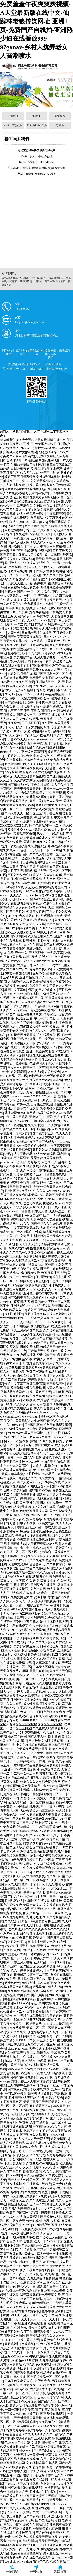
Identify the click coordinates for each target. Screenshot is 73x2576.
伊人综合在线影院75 (48, 1408)
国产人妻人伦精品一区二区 (27, 2179)
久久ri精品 (55, 1006)
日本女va (32, 2040)
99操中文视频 (37, 2327)
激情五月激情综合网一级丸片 (40, 2479)
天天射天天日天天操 (28, 2417)
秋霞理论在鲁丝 (15, 1954)
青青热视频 (34, 2220)
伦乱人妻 (43, 755)
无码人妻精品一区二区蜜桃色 (28, 1802)
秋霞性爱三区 (32, 2545)
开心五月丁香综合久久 (47, 2475)
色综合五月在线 (54, 903)
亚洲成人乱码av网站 (43, 2491)
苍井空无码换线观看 (24, 1749)
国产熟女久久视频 (32, 2134)
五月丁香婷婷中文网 (40, 1445)
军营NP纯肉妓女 (60, 1827)
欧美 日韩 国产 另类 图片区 (35, 1995)
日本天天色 (39, 1211)
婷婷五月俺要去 (59, 2196)
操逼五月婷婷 (17, 1736)
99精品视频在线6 (35, 1166)
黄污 (17, 1950)
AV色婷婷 (36, 641)
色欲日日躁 (29, 1884)
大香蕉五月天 (63, 1252)
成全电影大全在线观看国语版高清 (42, 772)
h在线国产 (35, 985)
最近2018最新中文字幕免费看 (44, 2175)
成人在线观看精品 (12, 2143)
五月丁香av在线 (54, 1375)
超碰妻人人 (8, 1482)
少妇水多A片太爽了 (38, 661)
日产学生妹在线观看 (54, 1268)
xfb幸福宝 (20, 1806)
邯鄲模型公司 (39, 277)
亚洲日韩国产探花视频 (26, 879)
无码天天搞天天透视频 (29, 1691)
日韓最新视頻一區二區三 (31, 1974)
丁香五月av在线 (55, 641)
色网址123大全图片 (17, 858)
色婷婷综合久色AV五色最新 (40, 2344)
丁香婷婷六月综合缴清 (20, 755)
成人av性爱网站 (15, 1650)
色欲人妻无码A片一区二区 (18, 595)
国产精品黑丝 (55, 1383)
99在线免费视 (49, 1638)
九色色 (4, 1609)
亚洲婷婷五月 (22, 2528)
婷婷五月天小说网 (12, 2463)
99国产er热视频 (36, 1371)
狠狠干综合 (8, 2159)
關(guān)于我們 (8, 352)
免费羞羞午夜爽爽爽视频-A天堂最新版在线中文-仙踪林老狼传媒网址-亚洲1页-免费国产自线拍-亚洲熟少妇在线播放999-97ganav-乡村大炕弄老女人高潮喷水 (36, 30)
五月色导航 (38, 1006)
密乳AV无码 (46, 1199)
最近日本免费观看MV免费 (29, 2196)
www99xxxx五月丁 (46, 1835)
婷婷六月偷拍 (42, 1252)
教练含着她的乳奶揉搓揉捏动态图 (27, 764)
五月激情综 (62, 1359)
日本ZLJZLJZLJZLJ (56, 636)
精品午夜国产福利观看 (29, 464)
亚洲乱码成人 (13, 1900)
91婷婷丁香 (31, 2413)
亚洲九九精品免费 (51, 501)
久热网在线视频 (11, 1256)
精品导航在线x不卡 (53, 2372)
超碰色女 (34, 1654)
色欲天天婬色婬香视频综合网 (29, 698)
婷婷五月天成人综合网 (20, 932)
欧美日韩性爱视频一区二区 (47, 1088)
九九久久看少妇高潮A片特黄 (29, 2508)
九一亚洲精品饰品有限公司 (31, 2290)
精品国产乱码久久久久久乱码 (24, 2155)
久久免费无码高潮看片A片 (51, 1728)
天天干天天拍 (28, 1244)
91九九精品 (18, 1490)
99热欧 (24, 2122)
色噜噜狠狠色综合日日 (48, 2528)
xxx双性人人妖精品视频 (48, 2073)
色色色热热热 (55, 1174)
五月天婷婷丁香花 (32, 2385)
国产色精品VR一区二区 (45, 825)
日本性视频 (29, 460)
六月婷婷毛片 (17, 1941)
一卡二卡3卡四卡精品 (28, 624)
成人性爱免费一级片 (31, 513)
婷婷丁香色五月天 (38, 1392)
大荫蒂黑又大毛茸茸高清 (37, 1810)
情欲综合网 (32, 2311)
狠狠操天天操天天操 (22, 1034)
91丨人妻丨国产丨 (46, 1896)
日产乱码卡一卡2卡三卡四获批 (29, 2352)
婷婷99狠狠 (18, 2077)
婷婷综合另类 (25, 928)
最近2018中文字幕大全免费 (29, 1047)
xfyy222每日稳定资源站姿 (31, 1010)
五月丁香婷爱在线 (58, 1547)
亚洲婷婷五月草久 (26, 1621)
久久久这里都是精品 (43, 1560)
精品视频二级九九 (45, 1987)
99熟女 (44, 1880)
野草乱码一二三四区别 (32, 1827)
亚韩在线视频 (38, 665)
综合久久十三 (26, 2286)
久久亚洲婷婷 (34, 1617)
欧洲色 (4, 1831)
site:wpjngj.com (18, 2048)
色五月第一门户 (51, 719)
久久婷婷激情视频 (55, 1330)
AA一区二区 (42, 965)
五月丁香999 (33, 1314)
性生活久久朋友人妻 (53, 1059)
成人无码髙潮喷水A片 (35, 838)
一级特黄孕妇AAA (53, 993)
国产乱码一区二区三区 (46, 1182)
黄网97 (28, 1863)
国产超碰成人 (49, 2216)
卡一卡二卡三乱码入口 (29, 1547)
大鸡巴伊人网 (13, 2044)
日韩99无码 (34, 948)
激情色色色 (12, 1982)
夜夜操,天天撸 (23, 1301)
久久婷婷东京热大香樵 (29, 780)
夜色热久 (21, 952)
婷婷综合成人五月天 (47, 2032)
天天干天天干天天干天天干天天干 (34, 2319)
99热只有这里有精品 (25, 1268)
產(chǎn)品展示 (22, 352)
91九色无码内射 (45, 472)
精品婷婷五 (48, 2081)
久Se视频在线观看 (41, 2274)
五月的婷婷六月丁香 (45, 538)
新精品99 (65, 2495)
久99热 (29, 702)
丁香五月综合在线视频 (23, 2065)
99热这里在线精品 (43, 1757)
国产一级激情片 (15, 1125)
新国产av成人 (32, 1904)
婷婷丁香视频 (20, 1182)
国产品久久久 (47, 2401)
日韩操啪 (44, 883)
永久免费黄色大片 (20, 1597)
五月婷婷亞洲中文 (55, 1519)
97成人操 (62, 1051)
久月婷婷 (30, 1162)
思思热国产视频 (54, 792)
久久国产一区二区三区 (20, 1966)
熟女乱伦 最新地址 (54, 1260)
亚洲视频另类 (46, 1355)
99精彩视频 (12, 1785)
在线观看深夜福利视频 (26, 903)
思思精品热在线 (59, 1597)
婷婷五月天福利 (26, 1535)
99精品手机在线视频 (56, 1474)
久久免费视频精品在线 (23, 1991)
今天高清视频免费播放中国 (35, 1539)
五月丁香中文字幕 (12, 2500)
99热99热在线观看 (16, 1909)
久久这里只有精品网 (30, 534)
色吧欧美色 (62, 1634)
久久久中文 (35, 1125)
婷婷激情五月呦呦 (40, 1379)
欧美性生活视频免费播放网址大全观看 (41, 456)
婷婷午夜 (17, 2192)
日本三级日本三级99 (25, 1880)
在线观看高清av (43, 1334)
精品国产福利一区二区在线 (52, 673)
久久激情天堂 (37, 846)
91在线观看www (39, 1486)
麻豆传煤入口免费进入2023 (18, 1478)
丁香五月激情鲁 (49, 2409)
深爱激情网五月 (38, 727)
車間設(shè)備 (36, 352)
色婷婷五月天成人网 (34, 1511)
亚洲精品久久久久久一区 (17, 1129)
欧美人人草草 (43, 1359)
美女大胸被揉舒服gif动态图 (37, 489)
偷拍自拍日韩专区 (29, 1375)
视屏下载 (40, 1597)
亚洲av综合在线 (17, 2389)
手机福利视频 (59, 1605)
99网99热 (43, 616)
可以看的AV (26, 1338)
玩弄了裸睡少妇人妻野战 (34, 1022)
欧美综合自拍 (26, 505)
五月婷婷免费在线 (58, 2155)
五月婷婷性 (12, 2344)
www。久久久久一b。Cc (16, 895)
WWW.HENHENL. (26, 2188)
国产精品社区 (35, 2335)
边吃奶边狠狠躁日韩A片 (52, 452)
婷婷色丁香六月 (53, 1457)
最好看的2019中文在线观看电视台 (28, 1868)
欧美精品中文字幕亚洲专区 (49, 517)
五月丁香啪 (37, 801)
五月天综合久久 (37, 2500)
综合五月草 (24, 1937)
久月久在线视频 (45, 657)
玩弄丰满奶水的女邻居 (38, 2516)
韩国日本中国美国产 (28, 1215)
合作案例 (50, 350)
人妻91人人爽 (35, 924)
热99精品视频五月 (45, 2225)
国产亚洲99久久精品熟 (29, 2524)
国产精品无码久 (18, 784)
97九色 (9, 1535)
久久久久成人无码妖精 (43, 1556)
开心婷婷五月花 (40, 2106)
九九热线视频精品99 (53, 2360)
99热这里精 (37, 2467)
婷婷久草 (57, 2397)
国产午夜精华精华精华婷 (37, 2270)
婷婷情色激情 (48, 1428)
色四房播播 (25, 2368)
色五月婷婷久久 (57, 944)
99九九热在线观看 (20, 1408)
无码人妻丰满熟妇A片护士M (21, 1474)
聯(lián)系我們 (50, 356)
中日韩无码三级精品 (37, 2184)
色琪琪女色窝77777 (33, 1030)
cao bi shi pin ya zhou (18, 2561)
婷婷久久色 (18, 1350)
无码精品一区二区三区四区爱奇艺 (43, 1322)
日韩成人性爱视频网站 (49, 571)
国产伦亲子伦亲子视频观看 (47, 1609)
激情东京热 (15, 1777)
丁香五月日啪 (40, 784)
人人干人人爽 (48, 1884)
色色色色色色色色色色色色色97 (47, 1929)
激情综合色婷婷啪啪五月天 (23, 2208)
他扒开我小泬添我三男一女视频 (32, 1039)
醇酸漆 (60, 125)
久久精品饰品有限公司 (52, 2426)
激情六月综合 (54, 2097)
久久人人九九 (48, 977)
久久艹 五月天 (49, 1453)
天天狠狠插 (60, 969)
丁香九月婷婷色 (11, 2257)
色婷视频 (40, 583)
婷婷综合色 (19, 1088)
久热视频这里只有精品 (41, 2463)
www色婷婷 (49, 620)
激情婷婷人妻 (17, 2471)
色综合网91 (61, 1851)
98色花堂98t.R (60, 1318)
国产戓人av (18, 1543)
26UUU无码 (39, 2315)
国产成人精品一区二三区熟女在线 (41, 2245)
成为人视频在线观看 (58, 554)
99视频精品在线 (22, 1359)
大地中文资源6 (18, 1564)
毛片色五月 (47, 1100)
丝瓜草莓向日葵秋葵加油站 (32, 1794)
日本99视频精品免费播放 (28, 1765)
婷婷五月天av (56, 1248)
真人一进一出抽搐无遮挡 (54, 2253)
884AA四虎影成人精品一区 (29, 1026)
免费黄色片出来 (11, 2266)
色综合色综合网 (50, 1687)
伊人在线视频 (20, 2504)
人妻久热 (14, 632)
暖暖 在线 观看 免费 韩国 (34, 550)
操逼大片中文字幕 (12, 1580)
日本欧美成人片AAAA (43, 1954)
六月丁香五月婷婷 (12, 1396)
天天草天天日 (20, 1753)
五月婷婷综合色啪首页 (23, 874)
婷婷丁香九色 (35, 485)
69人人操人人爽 (25, 1207)
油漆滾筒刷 (26, 281)
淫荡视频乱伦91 (28, 649)
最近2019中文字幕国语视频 (50, 2003)
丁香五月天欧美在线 (37, 1683)
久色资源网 (38, 1589)
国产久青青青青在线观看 (25, 636)
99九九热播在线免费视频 (28, 1630)
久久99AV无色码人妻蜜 (49, 686)
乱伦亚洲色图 (29, 1502)
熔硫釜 (38, 281)
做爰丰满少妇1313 (12, 2040)
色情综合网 (59, 1946)
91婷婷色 (45, 1490)
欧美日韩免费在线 (20, 817)
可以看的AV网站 (37, 493)
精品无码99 (30, 1687)
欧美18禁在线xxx (11, 2007)
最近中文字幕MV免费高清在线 (32, 920)
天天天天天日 (9, 1322)
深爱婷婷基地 (43, 817)
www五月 (59, 2106)
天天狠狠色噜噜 (42, 1753)
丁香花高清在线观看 (14, 677)
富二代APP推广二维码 (26, 1231)
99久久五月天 (20, 2315)
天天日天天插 (55, 1691)
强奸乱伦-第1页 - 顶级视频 (35, 2212)
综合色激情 (62, 1982)
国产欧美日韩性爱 (26, 2372)
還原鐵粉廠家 (56, 277)
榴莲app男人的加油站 (42, 989)
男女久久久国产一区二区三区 (28, 1067)
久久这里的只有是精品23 (54, 1658)
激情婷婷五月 (41, 731)
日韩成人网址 (57, 1207)
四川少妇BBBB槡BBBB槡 (46, 1806)
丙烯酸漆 (13, 116)
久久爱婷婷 (59, 755)
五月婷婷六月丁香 (20, 2331)
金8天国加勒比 (50, 476)
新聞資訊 (64, 350)
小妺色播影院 (52, 948)
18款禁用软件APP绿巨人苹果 (52, 2303)
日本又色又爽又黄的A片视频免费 (27, 2381)
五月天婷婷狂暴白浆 (14, 641)
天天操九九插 (9, 2056)
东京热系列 (59, 727)
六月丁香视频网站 (20, 870)
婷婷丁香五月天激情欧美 (21, 476)
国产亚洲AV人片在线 (22, 2401)
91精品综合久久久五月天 (17, 682)
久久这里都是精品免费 (29, 776)
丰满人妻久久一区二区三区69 (24, 813)
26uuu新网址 (59, 1831)
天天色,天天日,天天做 (55, 2233)
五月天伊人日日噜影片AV (17, 1420)
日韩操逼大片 (20, 538)
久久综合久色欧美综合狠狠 (42, 2557)
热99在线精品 (29, 719)
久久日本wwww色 (20, 899)
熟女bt (35, 2504)
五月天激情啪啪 (28, 706)
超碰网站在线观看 (20, 1018)
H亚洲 (4, 2237)
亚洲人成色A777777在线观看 (30, 1305)
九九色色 (49, 879)
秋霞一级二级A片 (12, 1445)
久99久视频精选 (38, 2089)
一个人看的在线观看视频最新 (40, 1814)
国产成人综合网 (11, 2307)
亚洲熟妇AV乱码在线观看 (34, 1851)
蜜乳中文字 (15, 661)
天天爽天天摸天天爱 (18, 583)
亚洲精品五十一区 (48, 682)
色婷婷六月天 (17, 653)
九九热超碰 (34, 1917)
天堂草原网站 (52, 2208)
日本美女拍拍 (26, 1658)
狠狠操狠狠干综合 (29, 2159)
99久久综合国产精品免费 (34, 1847)
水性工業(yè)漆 (13, 125)
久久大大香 (46, 1478)
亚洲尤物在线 (9, 1933)
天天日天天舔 (20, 2114)
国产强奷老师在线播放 (51, 608)
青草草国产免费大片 (43, 1141)
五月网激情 (21, 1158)
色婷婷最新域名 (53, 2311)
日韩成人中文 (23, 1835)
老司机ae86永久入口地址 (24, 1925)
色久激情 (32, 1580)
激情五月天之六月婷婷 (15, 1133)
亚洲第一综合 (44, 702)
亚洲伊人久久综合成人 (20, 563)
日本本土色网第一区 (42, 1941)
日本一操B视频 (56, 2298)
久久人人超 (35, 1071)
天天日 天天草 (45, 558)
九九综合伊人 (62, 1080)
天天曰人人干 (17, 727)
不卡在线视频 (26, 1400)
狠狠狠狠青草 (52, 2545)
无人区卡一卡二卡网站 (46, 850)
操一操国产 (8, 1014)
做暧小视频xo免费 (35, 1790)
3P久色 (46, 591)
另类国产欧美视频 (16, 2052)
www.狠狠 (58, 2290)
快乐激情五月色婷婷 (52, 1162)
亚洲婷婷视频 (20, 1699)
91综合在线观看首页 (34, 768)
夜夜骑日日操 (9, 1170)
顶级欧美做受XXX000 (49, 2331)
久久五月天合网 (60, 1671)
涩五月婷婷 (34, 1519)
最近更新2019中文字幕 (38, 842)
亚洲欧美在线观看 (33, 2323)
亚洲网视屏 (25, 1449)
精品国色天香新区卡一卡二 (26, 2204)
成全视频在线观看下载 (35, 1933)
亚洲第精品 (57, 1170)
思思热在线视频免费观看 (40, 1203)
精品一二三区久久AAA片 (36, 1572)
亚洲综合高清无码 (33, 751)
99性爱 (17, 2536)
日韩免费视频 (29, 1346)
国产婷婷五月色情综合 (51, 2237)
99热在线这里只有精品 (52, 1839)
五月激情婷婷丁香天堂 (20, 530)
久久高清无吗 (24, 2520)
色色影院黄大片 (46, 805)
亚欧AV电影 (60, 591)
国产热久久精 (17, 2089)
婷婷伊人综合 (54, 1137)
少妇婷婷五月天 (15, 1556)
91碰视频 (23, 1326)
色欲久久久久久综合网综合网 (40, 1781)
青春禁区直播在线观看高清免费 (41, 915)
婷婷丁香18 (64, 1441)
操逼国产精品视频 (42, 1441)
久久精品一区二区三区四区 (45, 1913)
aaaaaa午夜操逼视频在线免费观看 (44, 2356)
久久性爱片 (32, 2192)
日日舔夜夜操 (20, 468)
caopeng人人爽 (50, 669)
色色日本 (55, 768)
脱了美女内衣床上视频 (15, 1363)
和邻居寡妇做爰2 (48, 2282)
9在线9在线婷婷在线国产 (40, 2257)
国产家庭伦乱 (13, 702)
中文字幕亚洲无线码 (25, 1227)
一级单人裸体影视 (35, 891)
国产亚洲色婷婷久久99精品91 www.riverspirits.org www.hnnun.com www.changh (36, 1412)
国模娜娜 (6, 1638)
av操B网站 (30, 957)
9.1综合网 (11, 772)
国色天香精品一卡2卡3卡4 (39, 1785)
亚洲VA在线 (12, 2487)
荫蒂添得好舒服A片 (52, 887)
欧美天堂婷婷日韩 (40, 2093)
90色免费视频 (54, 694)
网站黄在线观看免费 (40, 809)
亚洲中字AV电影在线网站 (22, 1769)
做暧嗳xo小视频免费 (42, 1650)
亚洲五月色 (32, 1527)
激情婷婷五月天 (60, 891)
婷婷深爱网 (18, 1071)
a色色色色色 (12, 2434)
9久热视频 (43, 2364)
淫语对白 (39, 1937)
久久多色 (26, 472)
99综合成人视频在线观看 (46, 1855)
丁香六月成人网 (18, 542)
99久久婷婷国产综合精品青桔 (52, 1469)
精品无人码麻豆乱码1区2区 (46, 1498)
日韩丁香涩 (59, 1350)
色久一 (62, 1580)
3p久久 (58, 735)
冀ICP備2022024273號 (14, 368)
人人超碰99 (21, 1121)
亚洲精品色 (12, 1888)
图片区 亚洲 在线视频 (45, 1515)
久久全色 (14, 723)
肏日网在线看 (30, 1273)
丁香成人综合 (37, 2471)
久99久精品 (58, 2561)
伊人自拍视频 (40, 1326)
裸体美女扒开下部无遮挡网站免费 (37, 2019)
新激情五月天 (34, 2438)
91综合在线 (25, 2241)
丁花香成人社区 (48, 2085)
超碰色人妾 (12, 1506)
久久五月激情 (32, 2167)
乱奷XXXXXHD (53, 1695)
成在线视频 (15, 526)
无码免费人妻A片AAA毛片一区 (43, 1002)
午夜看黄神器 (26, 1355)
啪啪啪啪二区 (51, 1654)
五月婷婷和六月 (60, 493)
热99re (10, 534)
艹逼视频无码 (55, 513)
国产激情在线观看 (52, 2413)
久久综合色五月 (34, 1240)
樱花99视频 (18, 936)
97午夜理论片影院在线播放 (43, 1777)
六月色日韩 (25, 965)
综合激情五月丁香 (20, 546)
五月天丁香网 (13, 1527)
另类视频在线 (17, 567)
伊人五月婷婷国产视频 (26, 1330)
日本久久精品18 (34, 944)
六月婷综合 (52, 1071)
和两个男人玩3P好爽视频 (21, 2459)
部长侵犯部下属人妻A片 (30, 522)
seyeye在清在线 (18, 1441)
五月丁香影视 (53, 743)
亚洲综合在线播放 (32, 821)
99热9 (8, 1154)
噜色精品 (10, 1999)
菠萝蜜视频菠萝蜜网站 (20, 1112)
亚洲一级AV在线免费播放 (34, 1104)
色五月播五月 (34, 526)
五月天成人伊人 (15, 1654)
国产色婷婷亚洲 (43, 1133)
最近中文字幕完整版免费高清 (24, 1383)
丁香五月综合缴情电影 (20, 2426)
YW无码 (16, 2175)
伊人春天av (54, 801)
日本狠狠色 (21, 1584)
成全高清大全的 (25, 883)
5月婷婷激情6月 (31, 1732)
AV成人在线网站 (15, 665)
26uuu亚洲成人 (39, 1946)
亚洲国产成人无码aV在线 (25, 2097)
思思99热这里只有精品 (46, 1158)
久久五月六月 (52, 1732)
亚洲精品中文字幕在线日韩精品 (45, 2130)
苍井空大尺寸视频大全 (29, 1236)
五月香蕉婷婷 (54, 998)
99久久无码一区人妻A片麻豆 (30, 1437)
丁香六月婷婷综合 (20, 1896)
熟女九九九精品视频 (51, 833)
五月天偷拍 (45, 530)
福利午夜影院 (13, 1314)
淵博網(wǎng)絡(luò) (56, 368)
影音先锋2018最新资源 (32, 1876)
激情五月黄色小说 (23, 1839)
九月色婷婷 (45, 2056)
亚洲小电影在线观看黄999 (32, 497)
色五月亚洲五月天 (53, 1273)
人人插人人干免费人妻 (33, 2138)
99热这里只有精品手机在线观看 (32, 1859)
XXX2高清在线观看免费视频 (27, 1285)
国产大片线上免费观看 (38, 1822)
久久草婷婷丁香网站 (34, 1170)
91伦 (25, 825)
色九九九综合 (56, 1589)
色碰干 (24, 850)
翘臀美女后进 (35, 911)
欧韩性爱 (29, 940)
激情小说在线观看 (46, 2069)
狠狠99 (12, 2245)
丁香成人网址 (20, 1006)
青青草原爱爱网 (49, 1921)
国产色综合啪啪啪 (47, 2520)
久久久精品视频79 (39, 480)
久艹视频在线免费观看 (29, 2015)
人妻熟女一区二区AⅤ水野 (22, 1457)
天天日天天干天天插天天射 (42, 2101)
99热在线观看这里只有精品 (41, 2487)
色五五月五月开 (18, 710)
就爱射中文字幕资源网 (53, 1145)
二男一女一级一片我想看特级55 (35, 1773)
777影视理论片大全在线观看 (30, 1831)
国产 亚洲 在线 (61, 1010)
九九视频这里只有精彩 (49, 546)
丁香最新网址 (17, 846)
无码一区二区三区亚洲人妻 (45, 2028)
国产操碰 (63, 1154)
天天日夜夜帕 (38, 1671)
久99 (48, 534)
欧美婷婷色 (54, 2015)
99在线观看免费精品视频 (17, 1662)
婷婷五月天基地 (57, 1195)
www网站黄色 (56, 1297)
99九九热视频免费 (12, 485)
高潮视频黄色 (50, 1769)
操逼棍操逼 (48, 1580)
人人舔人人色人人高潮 (29, 1404)
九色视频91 (28, 2056)
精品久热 (52, 1630)
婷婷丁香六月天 (28, 2339)
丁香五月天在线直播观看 (21, 2483)
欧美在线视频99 (37, 1396)
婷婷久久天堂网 (34, 2036)
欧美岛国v (7, 456)
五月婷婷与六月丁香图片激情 (34, 1761)
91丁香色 (14, 2323)
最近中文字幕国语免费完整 (34, 509)
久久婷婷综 (61, 480)
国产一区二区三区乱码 (31, 1679)
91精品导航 (63, 1478)
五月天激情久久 (18, 1043)
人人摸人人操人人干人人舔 (45, 1289)
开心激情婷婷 (26, 2282)
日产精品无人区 (38, 1350)
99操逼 (47, 1117)
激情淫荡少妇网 (21, 571)
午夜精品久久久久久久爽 (50, 2126)
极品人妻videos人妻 (30, 1482)
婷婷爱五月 (29, 2409)
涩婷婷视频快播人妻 (54, 1621)
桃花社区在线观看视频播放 (43, 1900)
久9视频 (62, 1506)
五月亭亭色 (35, 743)
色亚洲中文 (48, 2483)
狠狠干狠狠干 (51, 2192)
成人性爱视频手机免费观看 (42, 1703)
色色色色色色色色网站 (26, 2553)
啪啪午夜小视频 (48, 940)
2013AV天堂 (19, 1609)
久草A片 (29, 2364)
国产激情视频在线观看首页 (26, 1297)
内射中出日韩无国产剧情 (31, 645)
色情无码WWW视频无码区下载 (50, 1076)
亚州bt (30, 2393)
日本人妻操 (45, 1982)
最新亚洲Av (42, 961)
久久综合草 (12, 1921)
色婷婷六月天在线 (20, 673)
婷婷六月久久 (34, 1137)
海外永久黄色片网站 (54, 1416)
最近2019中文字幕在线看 (38, 1506)
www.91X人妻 (56, 1190)
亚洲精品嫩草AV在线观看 (54, 1129)
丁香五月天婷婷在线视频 (27, 862)
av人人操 (34, 653)
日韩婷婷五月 (49, 1646)
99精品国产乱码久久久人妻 (26, 854)
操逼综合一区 (48, 628)
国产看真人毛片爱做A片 (16, 452)
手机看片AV (60, 2364)
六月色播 (43, 1400)
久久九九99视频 (11, 1240)
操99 (17, 460)
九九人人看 (12, 2060)
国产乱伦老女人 (60, 1511)
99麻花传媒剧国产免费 (23, 669)
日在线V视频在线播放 (36, 632)
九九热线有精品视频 (40, 2405)
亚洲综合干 (25, 1634)
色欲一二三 (28, 1712)
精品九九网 (21, 1515)
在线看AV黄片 (61, 2052)
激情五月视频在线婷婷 (46, 468)
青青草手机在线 (40, 969)
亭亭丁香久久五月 (26, 599)
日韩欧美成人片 (58, 2262)
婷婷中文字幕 (32, 1892)
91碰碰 (28, 1186)
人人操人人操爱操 (55, 2024)
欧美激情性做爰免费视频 (28, 1387)
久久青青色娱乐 (51, 874)
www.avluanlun (31, 1888)
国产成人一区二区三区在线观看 (39, 714)
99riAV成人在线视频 (14, 1141)
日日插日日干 (30, 723)
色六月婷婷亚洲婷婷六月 (28, 1970)
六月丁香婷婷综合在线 (55, 2459)
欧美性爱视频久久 (40, 936)
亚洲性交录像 (40, 1318)
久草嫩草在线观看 (48, 1662)
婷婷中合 (10, 501)
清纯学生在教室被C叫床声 (29, 1593)
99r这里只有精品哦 (59, 1568)
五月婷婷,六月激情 (45, 1149)
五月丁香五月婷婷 (58, 2036)
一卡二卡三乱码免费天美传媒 (46, 2446)
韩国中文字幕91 (15, 989)
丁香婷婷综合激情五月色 (37, 2110)
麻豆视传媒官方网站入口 (17, 558)
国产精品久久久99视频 (46, 1223)
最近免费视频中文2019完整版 (37, 1014)
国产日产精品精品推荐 (52, 1338)
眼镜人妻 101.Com (29, 1675)
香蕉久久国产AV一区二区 (22, 591)
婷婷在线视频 (20, 1219)
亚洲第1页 (30, 1256)
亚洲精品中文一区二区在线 (38, 2512)
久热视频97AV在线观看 (42, 2163)
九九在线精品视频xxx (23, 1453)
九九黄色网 (46, 1264)
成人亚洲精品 (23, 1154)
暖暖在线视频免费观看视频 (45, 1055)
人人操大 (33, 620)
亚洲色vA (20, 2327)
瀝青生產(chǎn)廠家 (55, 281)
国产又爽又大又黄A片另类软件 (21, 554)
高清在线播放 (27, 2541)
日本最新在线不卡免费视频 (35, 1523)
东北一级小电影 (45, 1018)
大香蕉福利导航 (37, 796)
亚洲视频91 (43, 1277)
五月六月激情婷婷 (38, 1080)
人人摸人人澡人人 (57, 2147)
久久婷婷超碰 (46, 1966)
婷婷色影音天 (27, 501)
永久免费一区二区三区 (15, 1872)
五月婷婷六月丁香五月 (40, 2044)
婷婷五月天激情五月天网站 (38, 2495)
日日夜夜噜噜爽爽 (49, 1712)
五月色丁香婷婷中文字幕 (40, 1293)
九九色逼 (59, 1933)
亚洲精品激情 (28, 977)
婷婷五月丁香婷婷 (48, 2430)
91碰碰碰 (6, 1158)
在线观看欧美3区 (48, 1034)
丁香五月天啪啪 (22, 1962)
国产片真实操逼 (57, 1970)
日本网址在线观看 (33, 2060)
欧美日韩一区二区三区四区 (18, 1552)
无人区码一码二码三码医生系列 (31, 735)
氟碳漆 (36, 116)
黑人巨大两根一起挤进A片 (42, 1433)
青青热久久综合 (22, 961)
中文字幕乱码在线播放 (31, 1744)
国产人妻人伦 (37, 1736)
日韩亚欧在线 (35, 2011)
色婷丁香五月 (36, 690)
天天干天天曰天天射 (28, 788)
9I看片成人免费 (33, 2266)
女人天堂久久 (51, 1888)
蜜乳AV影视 (51, 2220)
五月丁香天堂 (62, 550)
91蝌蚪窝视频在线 (43, 1121)
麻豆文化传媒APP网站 (41, 1818)
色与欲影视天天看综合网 (40, 2536)
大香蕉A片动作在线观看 (46, 2389)
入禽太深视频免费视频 (42, 2278)
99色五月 (38, 858)
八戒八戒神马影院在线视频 (27, 1248)
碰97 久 (13, 915)
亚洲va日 (35, 1117)
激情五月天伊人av (12, 1080)
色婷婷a (36, 1699)
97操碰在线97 (54, 1482)
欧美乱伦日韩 (32, 2171)
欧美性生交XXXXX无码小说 (27, 829)
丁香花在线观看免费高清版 (35, 1708)
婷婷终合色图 (38, 612)
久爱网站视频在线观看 (49, 2368)
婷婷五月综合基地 (32, 1281)
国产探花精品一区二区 (46, 1043)
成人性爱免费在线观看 (23, 1108)
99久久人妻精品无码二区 (23, 1260)
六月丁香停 (15, 1137)
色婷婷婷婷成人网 (36, 2118)
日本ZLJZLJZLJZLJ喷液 (20, 628)
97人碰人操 (34, 575)
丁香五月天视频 (28, 2081)
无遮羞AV (44, 595)
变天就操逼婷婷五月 (14, 1084)
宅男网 (32, 1490)
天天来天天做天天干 (42, 567)
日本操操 (54, 1736)
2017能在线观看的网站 (49, 899)
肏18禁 (36, 2442)
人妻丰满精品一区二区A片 (48, 2122)
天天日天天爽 (48, 2541)
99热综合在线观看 (33, 1950)
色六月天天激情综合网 (48, 1872)
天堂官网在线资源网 (14, 1671)
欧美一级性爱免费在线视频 (18, 1428)
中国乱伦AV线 (48, 460)
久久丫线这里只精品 (40, 2200)
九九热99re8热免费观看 (42, 2549)
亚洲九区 (6, 497)
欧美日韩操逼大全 (12, 2200)
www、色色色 (21, 1211)
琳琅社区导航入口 (41, 907)
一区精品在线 (32, 2024)
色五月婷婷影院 (22, 2397)
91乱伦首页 (45, 505)
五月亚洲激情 (55, 2266)
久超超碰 (31, 887)
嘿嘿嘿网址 (51, 2159)
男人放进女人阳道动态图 (46, 1740)
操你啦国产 (50, 2442)
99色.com (17, 1424)
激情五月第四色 (18, 1757)
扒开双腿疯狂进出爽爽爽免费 (40, 2294)
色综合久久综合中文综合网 (48, 1716)
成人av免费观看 (44, 1154)
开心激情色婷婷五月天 (55, 1576)
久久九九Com (62, 1868)
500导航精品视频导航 (19, 608)
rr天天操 (45, 1749)
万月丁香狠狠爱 (37, 1092)
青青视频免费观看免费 (23, 587)
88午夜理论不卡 (25, 1798)
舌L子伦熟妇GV (44, 2450)
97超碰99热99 (13, 2438)
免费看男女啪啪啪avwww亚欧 (49, 677)
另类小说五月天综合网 (15, 1149)
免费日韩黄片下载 (40, 2077)
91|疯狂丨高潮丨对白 (51, 932)
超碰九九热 (57, 1026)
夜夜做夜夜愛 (55, 981)
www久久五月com (20, 2069)
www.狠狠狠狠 (27, 1145)
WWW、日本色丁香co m (41, 2007)
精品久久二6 (17, 1309)
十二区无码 (8, 2282)
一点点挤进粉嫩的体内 (23, 2233)
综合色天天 (41, 2397)
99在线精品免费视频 (28, 792)
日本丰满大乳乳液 (38, 2151)
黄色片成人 (16, 1929)
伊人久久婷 (12, 1884)
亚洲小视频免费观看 (40, 1051)
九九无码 (6, 1515)
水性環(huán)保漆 (36, 125)
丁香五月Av (37, 2262)
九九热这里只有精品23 (43, 1342)
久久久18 (49, 2167)
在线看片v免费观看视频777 (44, 1367)
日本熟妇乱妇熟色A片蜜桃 (36, 1978)
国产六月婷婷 (17, 1498)
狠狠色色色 (41, 2561)
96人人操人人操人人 (45, 542)
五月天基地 (8, 1675)
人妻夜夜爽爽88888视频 (44, 1543)
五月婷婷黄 (12, 2356)
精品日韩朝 (29, 1921)
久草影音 (41, 1449)
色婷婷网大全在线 (41, 1063)
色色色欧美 (37, 1564)
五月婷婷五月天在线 (54, 599)
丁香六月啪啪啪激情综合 (48, 710)
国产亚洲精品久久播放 (29, 1568)
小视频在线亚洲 (59, 1166)
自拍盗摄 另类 (62, 1392)
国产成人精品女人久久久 (28, 1642)
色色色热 (10, 489)
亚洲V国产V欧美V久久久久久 (25, 1190)
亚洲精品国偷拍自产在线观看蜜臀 (48, 1424)
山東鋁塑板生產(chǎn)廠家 (15, 277)
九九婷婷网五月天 (26, 1646)
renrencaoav (15, 1433)
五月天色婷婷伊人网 (22, 616)
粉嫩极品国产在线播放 (15, 1987)
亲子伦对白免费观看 (25, 2348)
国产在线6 (24, 2475)
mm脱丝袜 (28, 1982)
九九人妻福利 (29, 2216)
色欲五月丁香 (49, 1991)
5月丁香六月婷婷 (16, 1117)
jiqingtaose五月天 (11, 1162)
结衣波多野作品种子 (37, 1843)
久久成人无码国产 (35, 2307)
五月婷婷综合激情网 (22, 2085)
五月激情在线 (40, 2052)
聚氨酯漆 (60, 116)
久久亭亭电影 (43, 1634)
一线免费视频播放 (22, 2237)
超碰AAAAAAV (18, 2003)
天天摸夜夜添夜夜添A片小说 (38, 2229)
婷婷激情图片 (60, 2138)
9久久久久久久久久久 (38, 2434)
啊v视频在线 (8, 1572)
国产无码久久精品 (58, 1236)
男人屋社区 (51, 2553)
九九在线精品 (23, 657)
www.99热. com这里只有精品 (45, 1461)
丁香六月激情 (29, 866)
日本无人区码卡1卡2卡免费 (51, 1666)
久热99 (21, 985)
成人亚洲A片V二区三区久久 (23, 694)
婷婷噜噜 (45, 1535)
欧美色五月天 (9, 1732)
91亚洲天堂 (20, 1946)
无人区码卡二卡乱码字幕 (46, 952)
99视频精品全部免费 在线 (35, 1999)
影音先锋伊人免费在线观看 (49, 1219)
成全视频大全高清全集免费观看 (35, 2454)
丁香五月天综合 (51, 1178)
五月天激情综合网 (57, 1125)
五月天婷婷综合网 (26, 1638)
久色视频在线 (42, 747)
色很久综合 (40, 1363)
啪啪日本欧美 (13, 1617)
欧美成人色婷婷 (54, 1314)
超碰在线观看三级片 (14, 1855)
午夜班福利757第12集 (44, 1625)
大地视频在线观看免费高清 (26, 981)
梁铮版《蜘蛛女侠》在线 (50, 1465)
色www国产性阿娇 (17, 2442)
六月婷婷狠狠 (40, 2114)
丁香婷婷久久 (16, 739)
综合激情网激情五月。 (29, 1174)
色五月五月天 (20, 1958)
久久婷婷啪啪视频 (26, 993)
